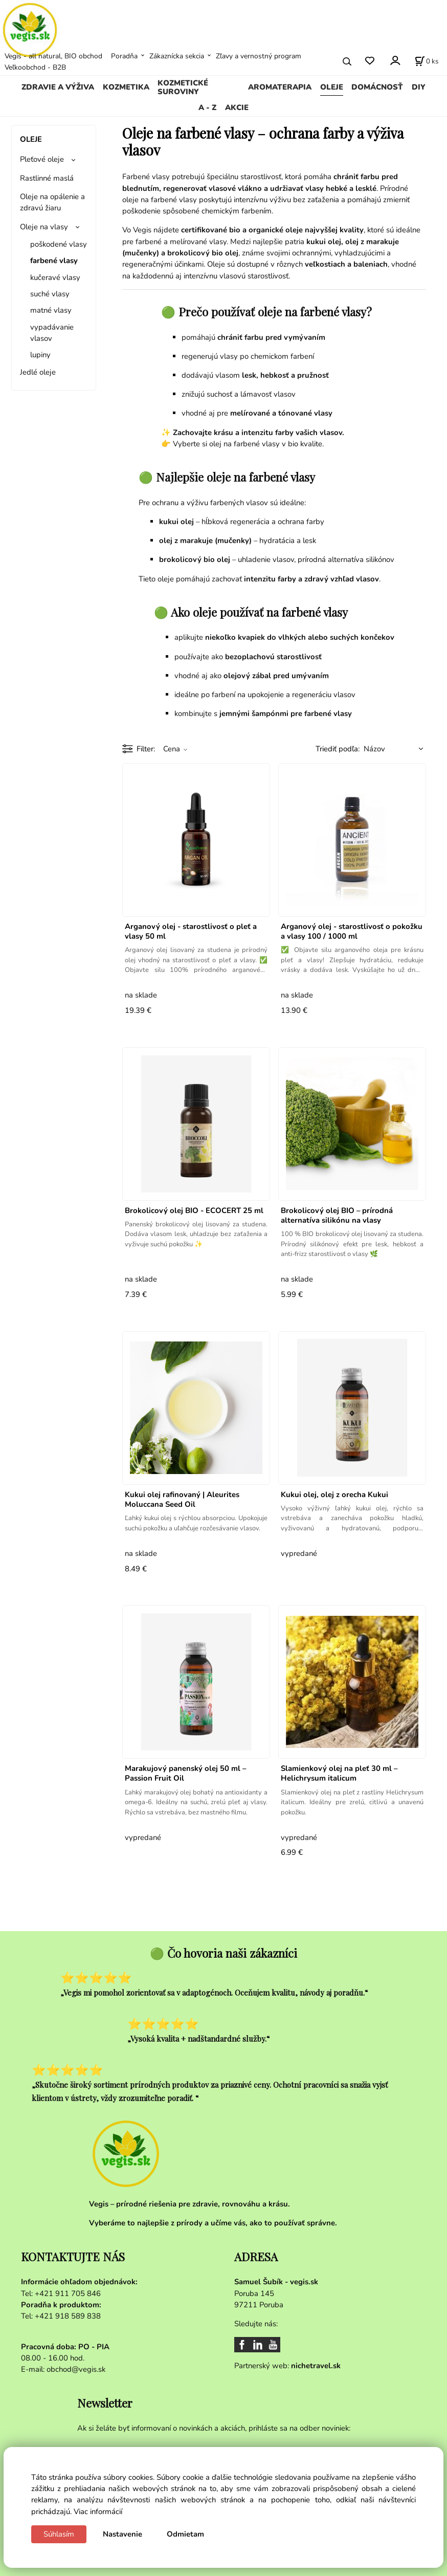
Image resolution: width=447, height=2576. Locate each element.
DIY (419, 87)
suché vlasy (50, 294)
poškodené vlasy (58, 244)
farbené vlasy (54, 260)
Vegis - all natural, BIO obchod (53, 56)
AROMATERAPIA (279, 87)
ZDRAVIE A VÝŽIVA (57, 87)
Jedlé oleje (38, 372)
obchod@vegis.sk (76, 2369)
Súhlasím (58, 2534)
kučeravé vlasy (55, 277)
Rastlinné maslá (47, 178)
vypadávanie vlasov (52, 332)
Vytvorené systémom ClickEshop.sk (223, 2570)
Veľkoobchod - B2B (35, 67)
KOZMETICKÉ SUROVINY (183, 87)
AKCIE (237, 107)
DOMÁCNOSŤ (377, 87)
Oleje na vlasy (44, 227)
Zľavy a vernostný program (258, 56)
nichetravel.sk (316, 2366)
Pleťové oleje (42, 159)
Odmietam (185, 2534)
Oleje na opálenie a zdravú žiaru (52, 202)
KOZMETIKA (126, 87)
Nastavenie (122, 2534)
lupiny (40, 355)
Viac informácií (98, 2511)
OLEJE (331, 87)
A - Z (207, 107)
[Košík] (426, 61)
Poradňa (124, 56)
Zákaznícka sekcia (176, 56)
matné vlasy (51, 310)
